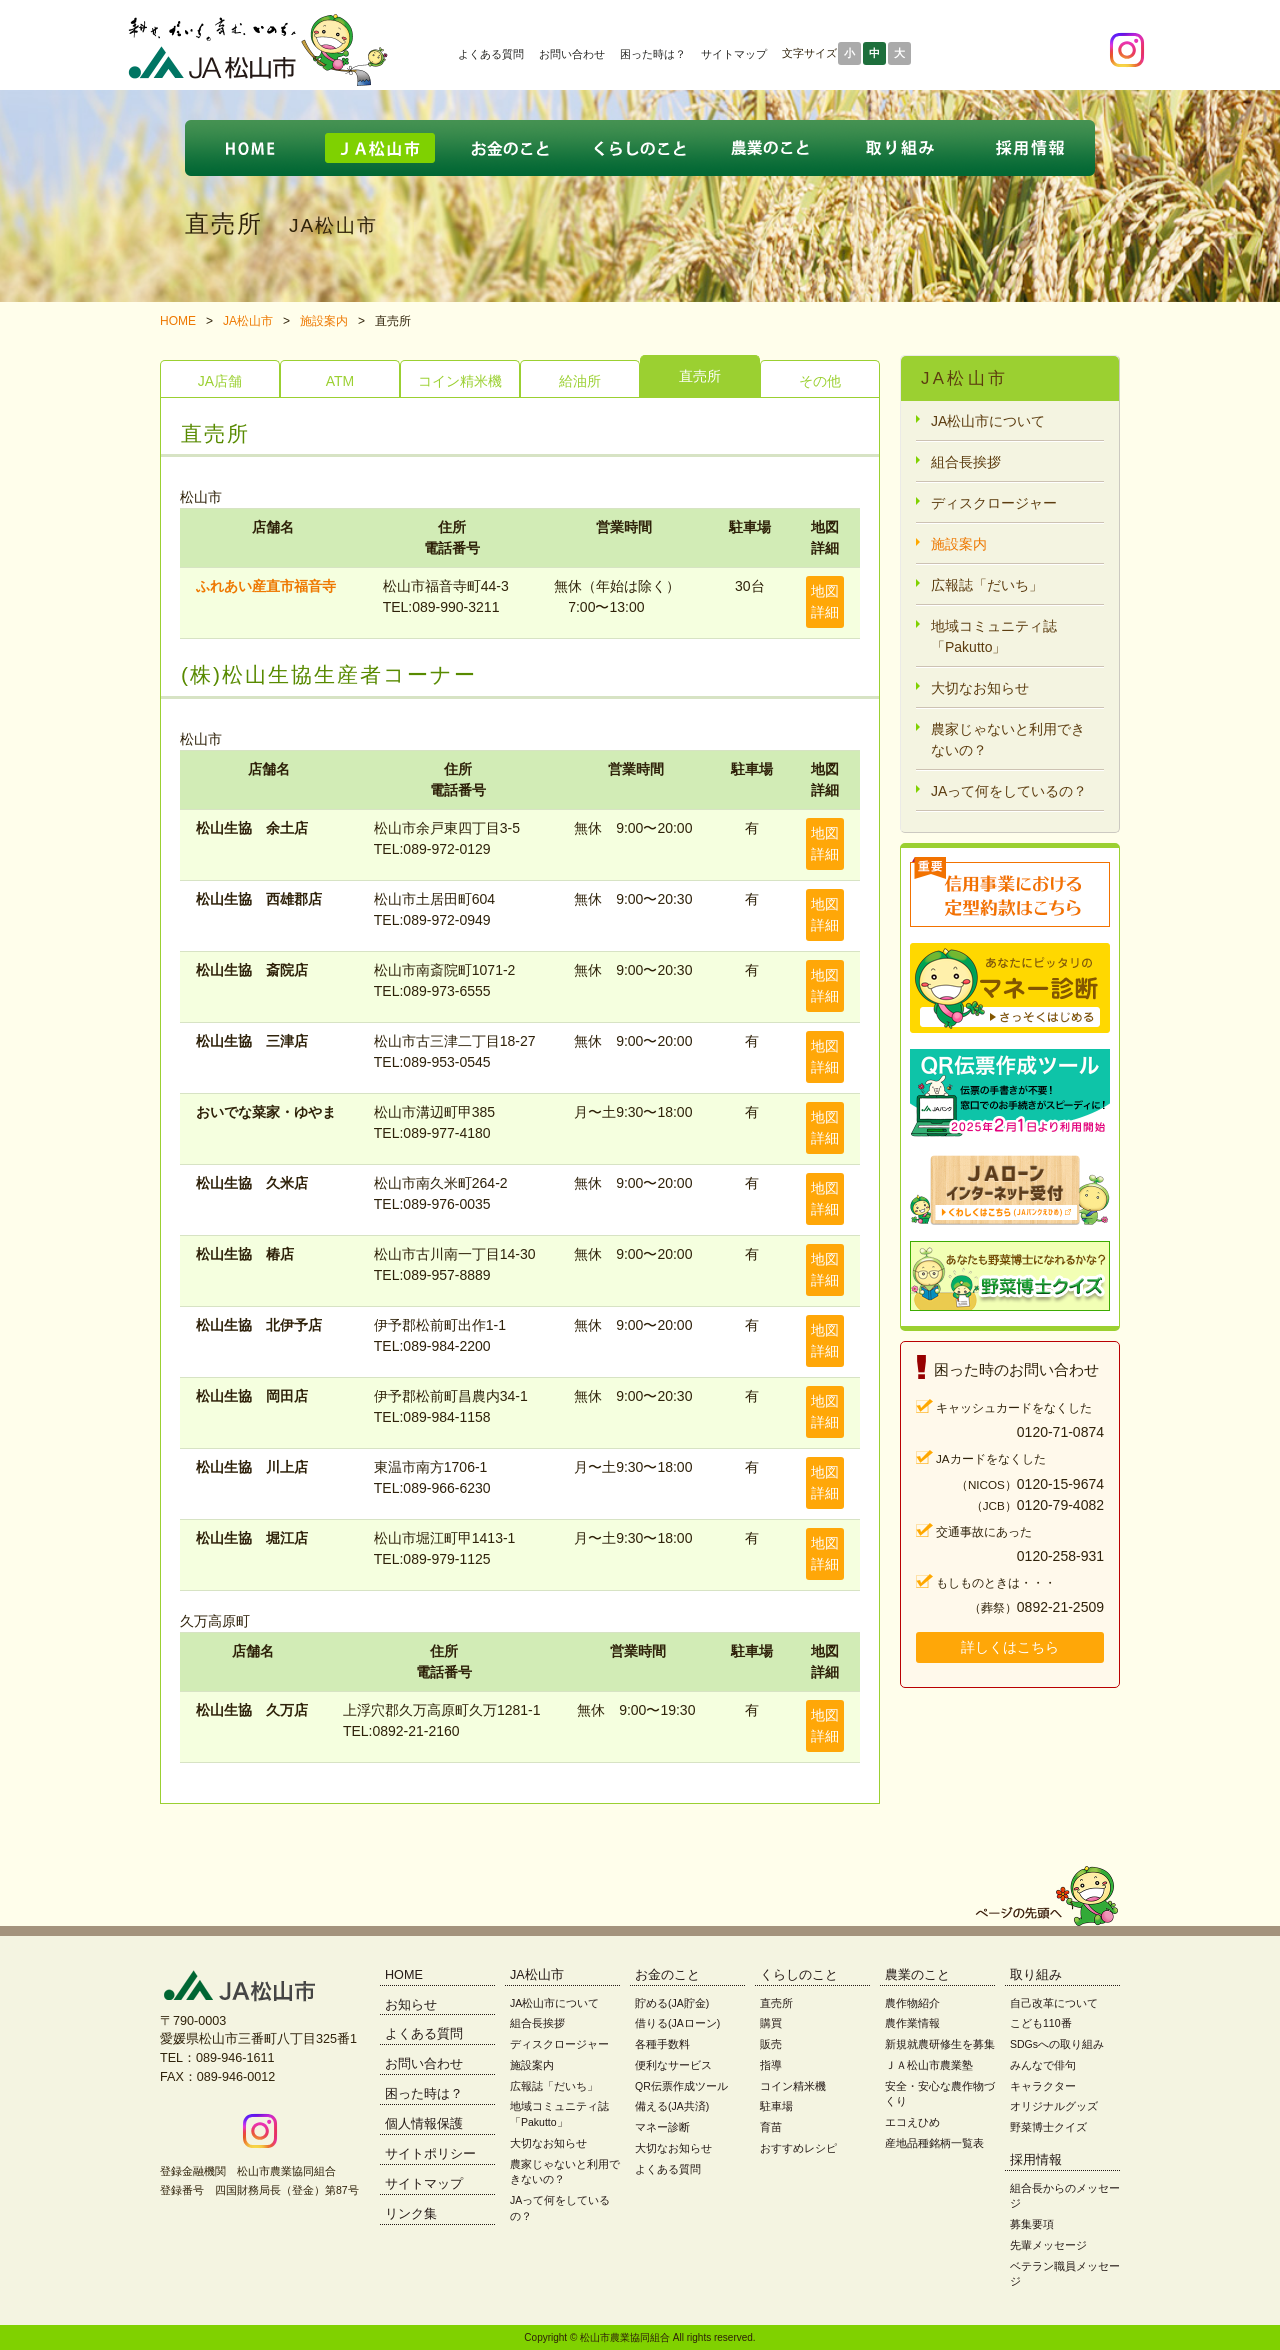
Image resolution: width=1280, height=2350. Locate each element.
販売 (771, 2044)
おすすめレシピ (798, 2148)
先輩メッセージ (1048, 2245)
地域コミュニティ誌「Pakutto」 (994, 636)
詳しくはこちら (1010, 1647)
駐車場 (776, 2106)
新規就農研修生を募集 (940, 2044)
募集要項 (1032, 2224)
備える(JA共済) (672, 2106)
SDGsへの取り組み (1057, 2044)
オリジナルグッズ (1054, 2106)
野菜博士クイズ (1048, 2127)
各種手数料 (662, 2044)
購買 (771, 2023)
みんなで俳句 (1043, 2065)
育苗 (771, 2127)
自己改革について (1054, 2003)
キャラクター (1043, 2086)
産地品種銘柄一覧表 (934, 2143)
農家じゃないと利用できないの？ (1008, 739)
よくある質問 (491, 54)
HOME (178, 321)
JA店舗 (220, 381)
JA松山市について (988, 421)
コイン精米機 (460, 381)
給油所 (580, 381)
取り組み (1036, 1975)
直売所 (700, 376)
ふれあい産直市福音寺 (266, 586)
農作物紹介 (912, 2003)
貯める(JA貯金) (672, 2003)
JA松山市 (248, 321)
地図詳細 (825, 601)
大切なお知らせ (980, 688)
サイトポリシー (430, 2154)
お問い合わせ (572, 54)
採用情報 (1036, 2160)
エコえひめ (912, 2122)
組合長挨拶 (966, 462)
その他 (820, 381)
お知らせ (411, 2005)
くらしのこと (799, 1975)
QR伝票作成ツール (681, 2086)
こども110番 (1041, 2023)
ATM (340, 381)
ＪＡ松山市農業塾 (929, 2065)
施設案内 (324, 321)
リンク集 (411, 2214)
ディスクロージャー (994, 503)
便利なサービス (673, 2065)
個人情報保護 (424, 2124)
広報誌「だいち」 (987, 585)
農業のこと (917, 1975)
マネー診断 (662, 2127)
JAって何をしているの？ (1009, 791)
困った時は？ (653, 54)
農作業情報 (912, 2023)
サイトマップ (734, 54)
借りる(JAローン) (677, 2023)
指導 (771, 2065)
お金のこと (667, 1975)
